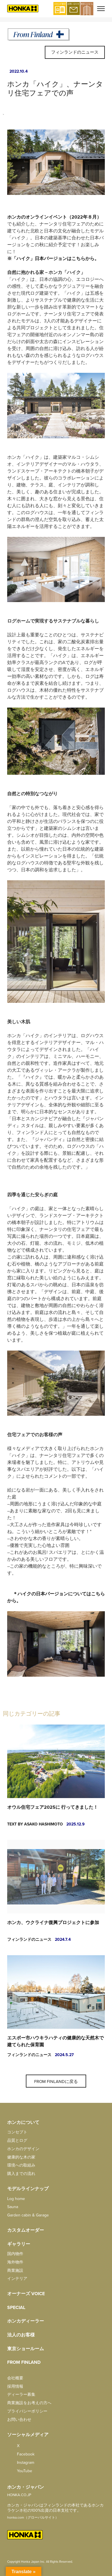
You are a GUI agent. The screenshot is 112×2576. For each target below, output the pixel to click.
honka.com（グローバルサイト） (33, 2517)
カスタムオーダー (25, 2230)
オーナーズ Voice (26, 2294)
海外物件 (15, 2262)
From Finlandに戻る (56, 2081)
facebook (20, 2454)
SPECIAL (16, 2307)
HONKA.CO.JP (19, 2495)
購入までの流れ (21, 2173)
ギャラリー (18, 2244)
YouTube (19, 2470)
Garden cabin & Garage (28, 2215)
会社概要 (15, 2378)
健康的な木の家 (21, 2157)
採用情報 (15, 2386)
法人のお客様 (21, 2335)
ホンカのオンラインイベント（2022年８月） (54, 217)
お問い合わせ (19, 2419)
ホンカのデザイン (23, 2148)
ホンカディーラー (25, 2321)
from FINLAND (23, 2362)
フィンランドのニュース (75, 52)
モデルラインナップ (28, 2189)
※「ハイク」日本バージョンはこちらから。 (53, 259)
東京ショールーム (25, 2349)
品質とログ (17, 2140)
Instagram (20, 2462)
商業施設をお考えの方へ (29, 2402)
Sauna (12, 2206)
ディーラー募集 (21, 2394)
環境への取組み (21, 2165)
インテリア (17, 2278)
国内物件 (15, 2253)
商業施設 (15, 2270)
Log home (16, 2198)
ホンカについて (23, 2122)
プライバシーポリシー (27, 2411)
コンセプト (17, 2132)
